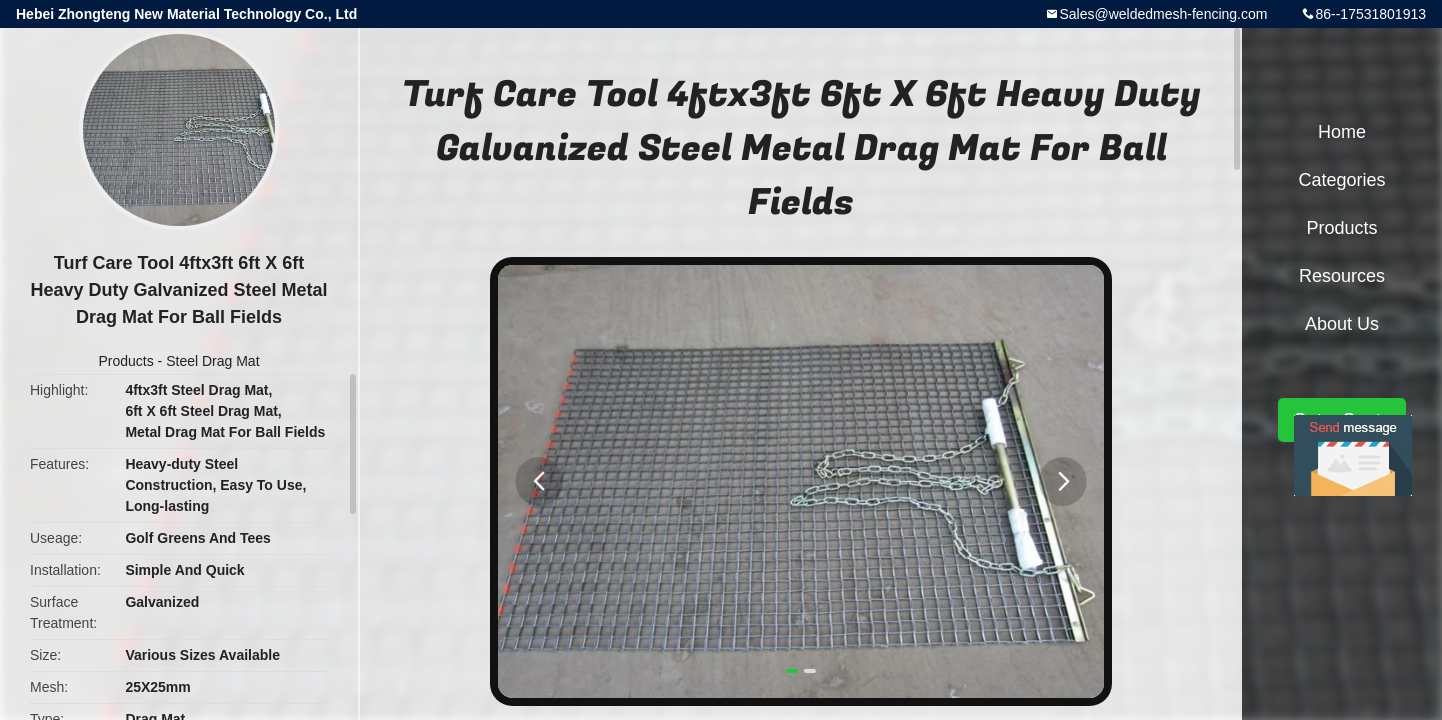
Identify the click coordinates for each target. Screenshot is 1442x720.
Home (1342, 132)
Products (125, 361)
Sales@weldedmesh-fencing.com (1163, 14)
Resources (1342, 276)
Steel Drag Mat (212, 361)
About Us (1342, 324)
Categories (1341, 180)
